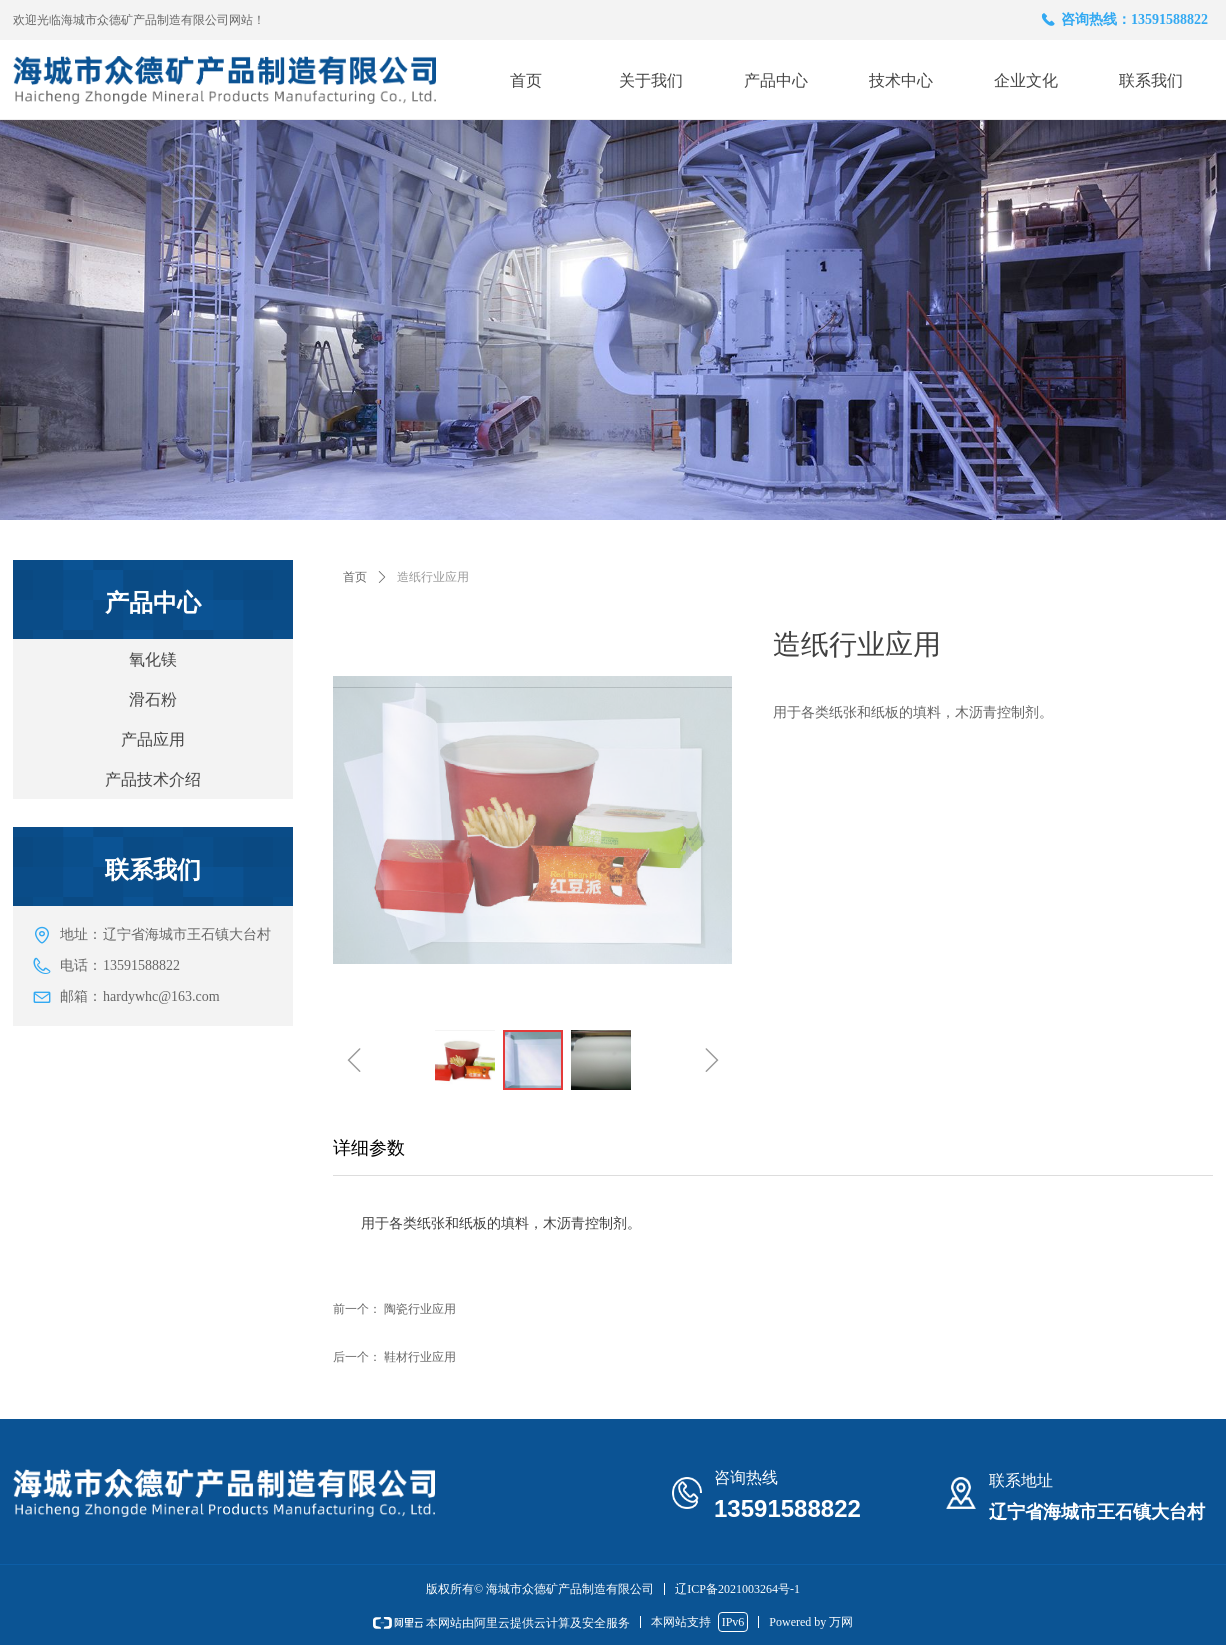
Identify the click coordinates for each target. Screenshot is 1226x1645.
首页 (355, 577)
